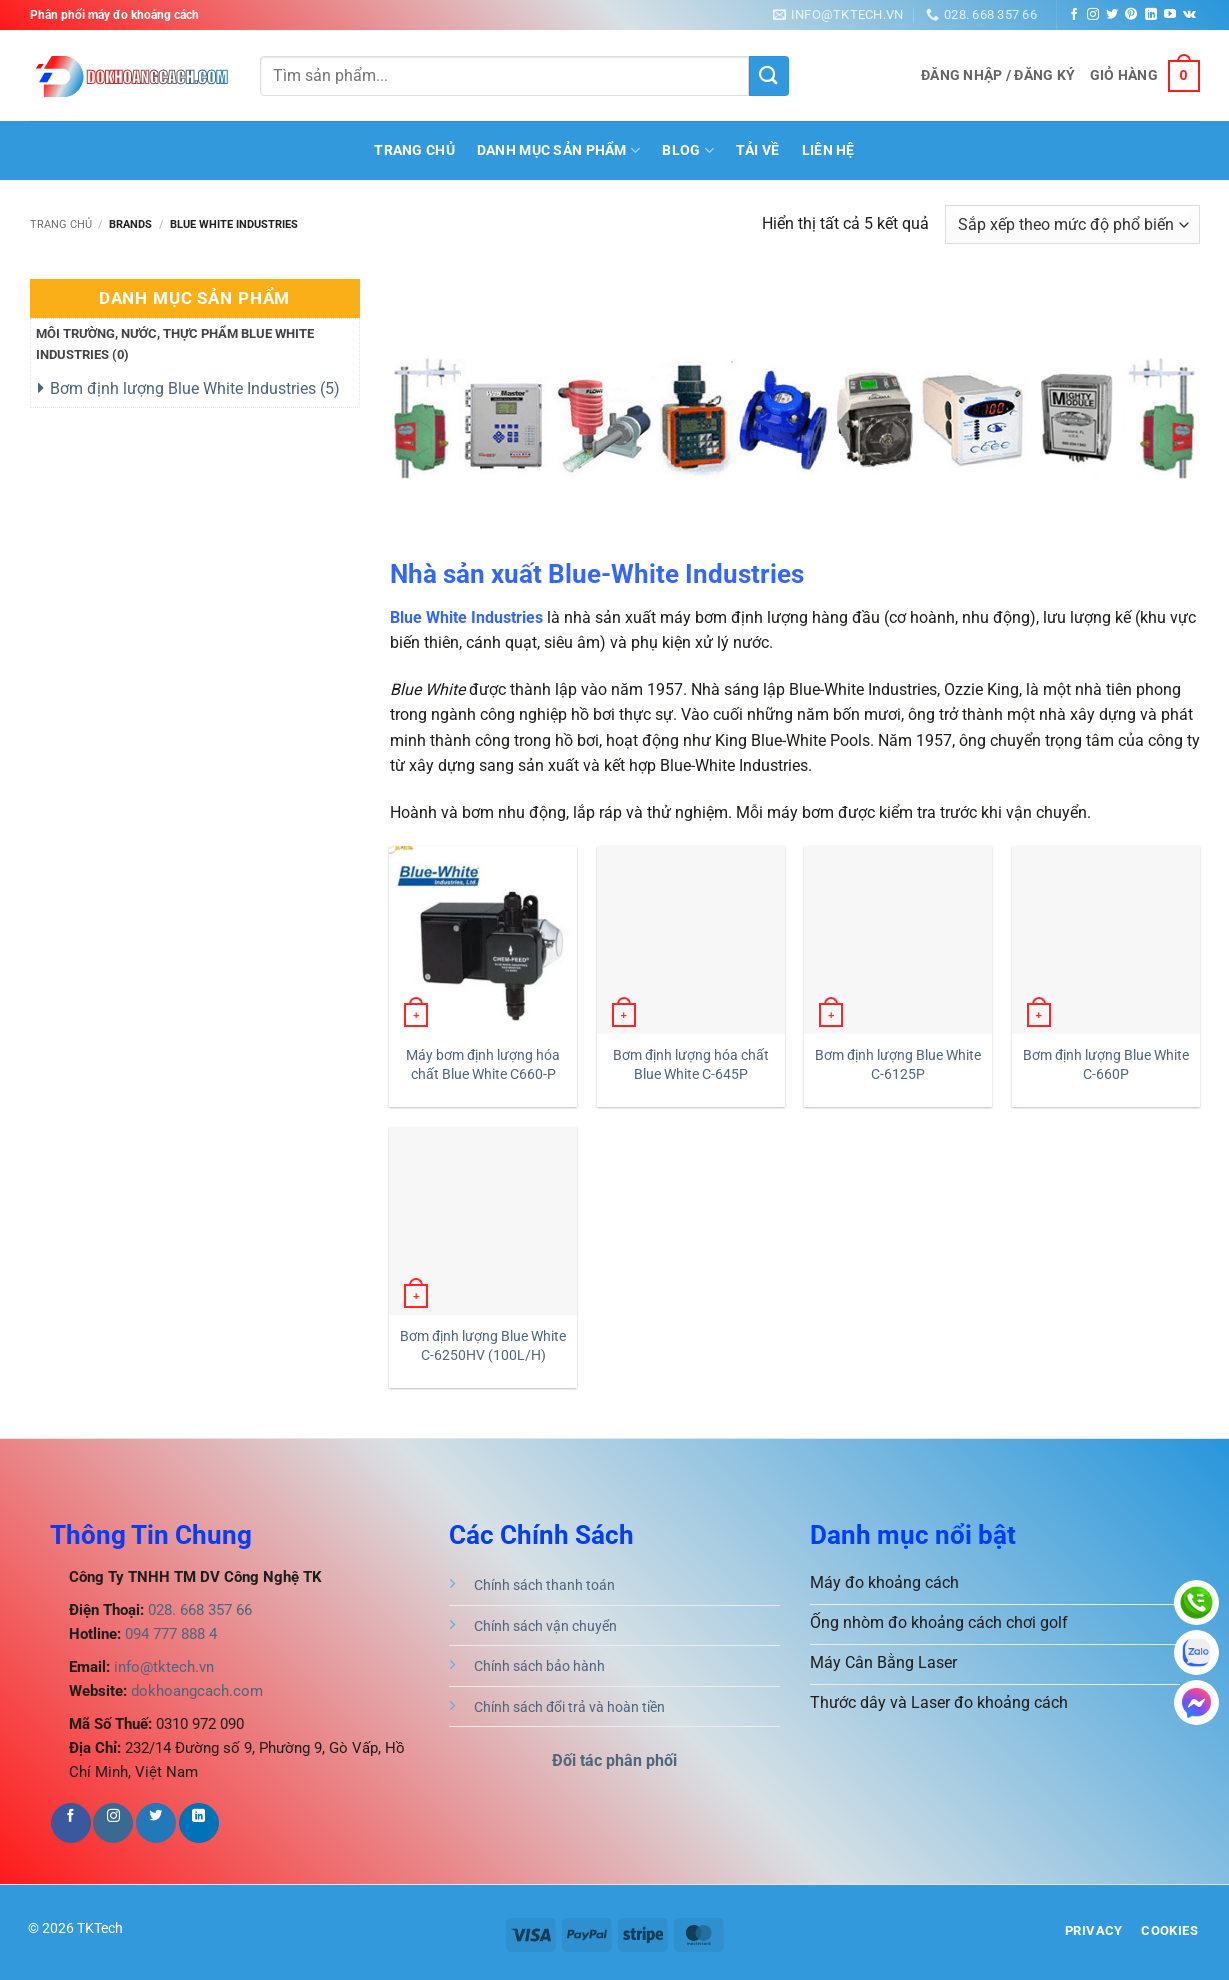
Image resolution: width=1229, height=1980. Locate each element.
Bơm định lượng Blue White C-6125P (898, 1065)
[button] (998, 76)
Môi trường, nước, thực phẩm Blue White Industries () (175, 344)
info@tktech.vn (162, 1667)
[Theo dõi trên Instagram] (1093, 15)
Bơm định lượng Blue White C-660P (1106, 1065)
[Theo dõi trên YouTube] (1170, 15)
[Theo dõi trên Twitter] (1112, 15)
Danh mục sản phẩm (558, 150)
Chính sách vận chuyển (545, 1626)
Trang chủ (61, 224)
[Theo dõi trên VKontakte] (1189, 15)
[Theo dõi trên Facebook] (1074, 15)
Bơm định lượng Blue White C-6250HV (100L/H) (483, 1346)
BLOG (688, 150)
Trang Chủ (414, 150)
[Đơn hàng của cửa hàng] (1072, 224)
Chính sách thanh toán (544, 1585)
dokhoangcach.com (197, 1691)
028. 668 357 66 (198, 1610)
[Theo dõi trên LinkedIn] (1151, 15)
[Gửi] (769, 76)
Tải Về (758, 150)
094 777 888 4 (169, 1634)
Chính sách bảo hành (539, 1666)
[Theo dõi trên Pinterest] (1131, 15)
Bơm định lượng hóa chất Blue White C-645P (691, 1065)
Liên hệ (828, 150)
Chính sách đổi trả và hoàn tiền (569, 1707)
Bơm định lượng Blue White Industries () (195, 388)
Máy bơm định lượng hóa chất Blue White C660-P (483, 1065)
